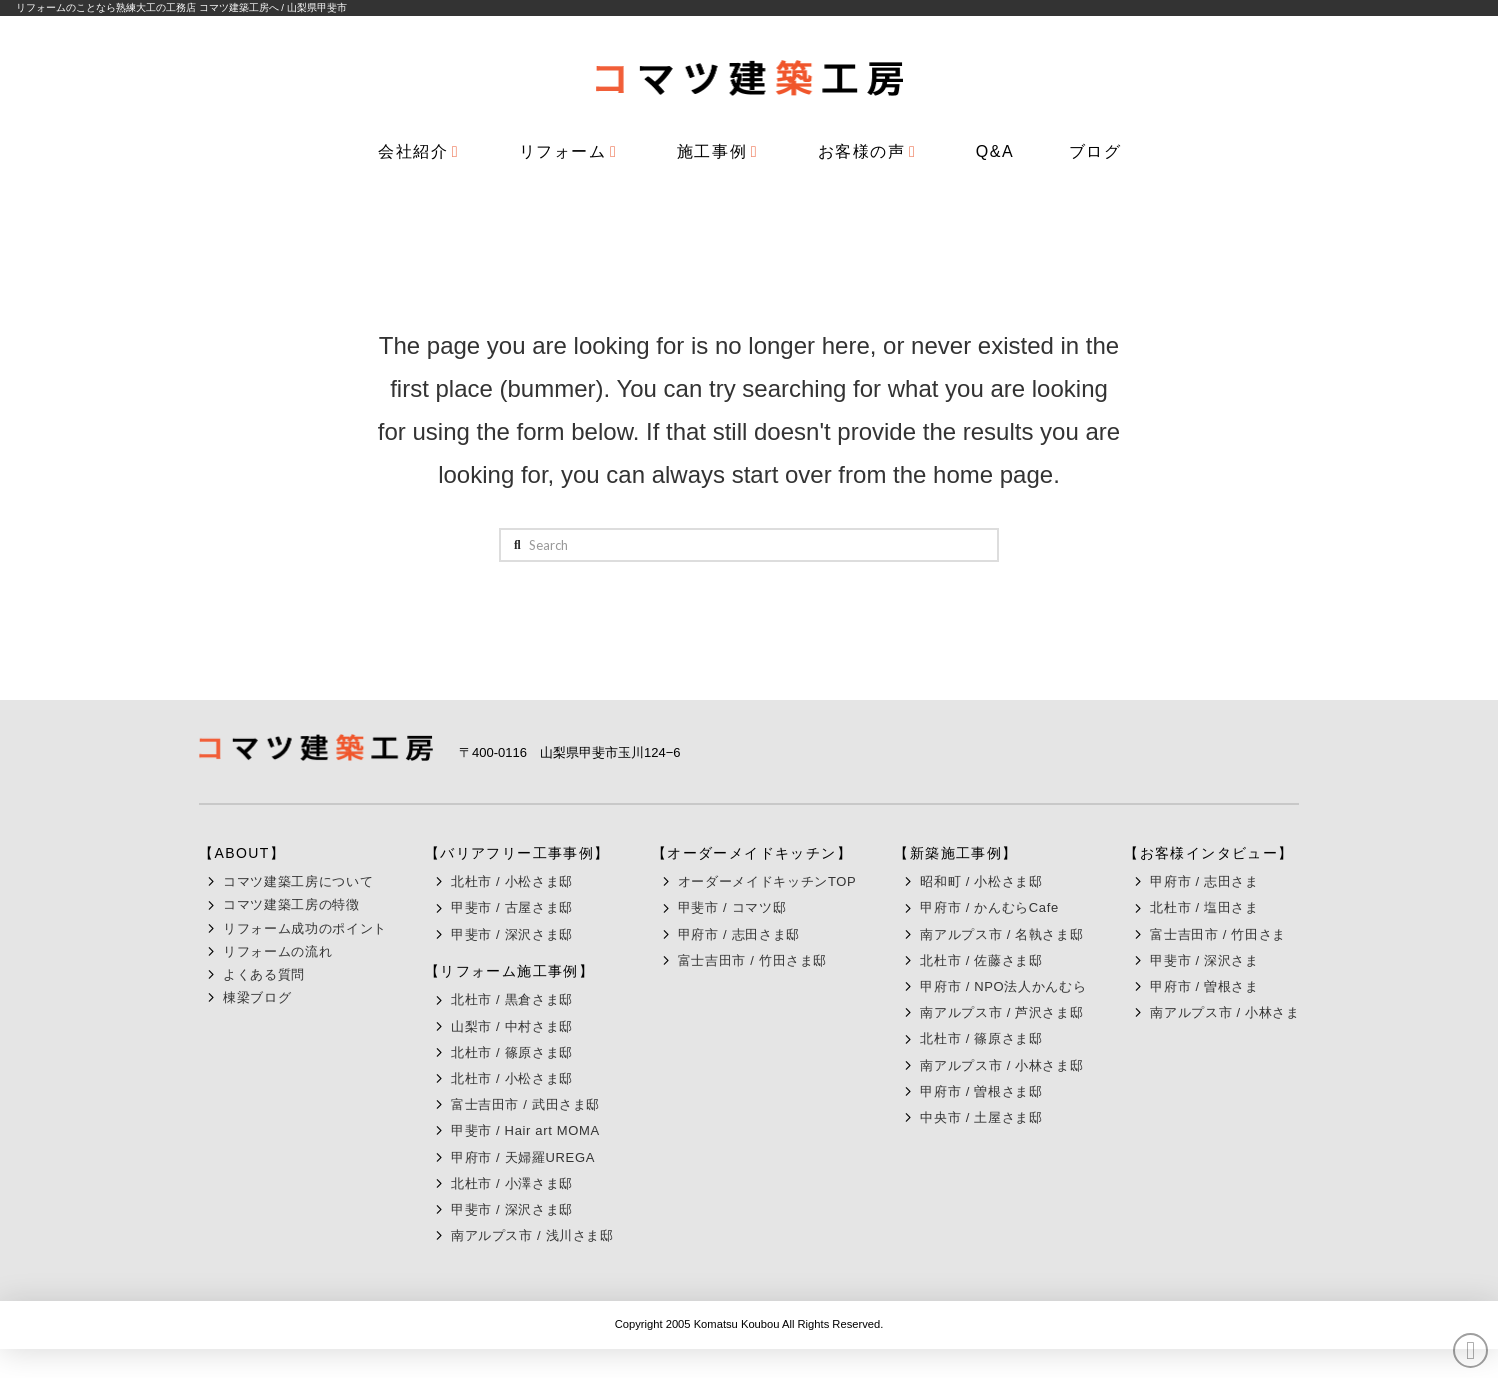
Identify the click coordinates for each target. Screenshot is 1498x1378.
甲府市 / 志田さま (1204, 881)
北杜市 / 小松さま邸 (512, 881)
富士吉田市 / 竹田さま (1218, 934)
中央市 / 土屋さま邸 (981, 1117)
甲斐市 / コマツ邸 (732, 907)
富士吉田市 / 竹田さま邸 (752, 960)
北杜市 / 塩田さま (1204, 907)
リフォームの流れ (277, 951)
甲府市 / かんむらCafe (989, 907)
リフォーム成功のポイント (305, 928)
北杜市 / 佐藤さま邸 (981, 960)
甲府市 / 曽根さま (1204, 986)
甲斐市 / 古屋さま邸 (512, 907)
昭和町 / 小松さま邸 (981, 881)
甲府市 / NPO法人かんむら (1003, 986)
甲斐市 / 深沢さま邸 (512, 934)
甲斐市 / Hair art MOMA (525, 1130)
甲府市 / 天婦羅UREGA (523, 1157)
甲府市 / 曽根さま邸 (981, 1091)
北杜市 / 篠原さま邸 (512, 1052)
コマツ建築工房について (298, 881)
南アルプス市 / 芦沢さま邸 (1001, 1012)
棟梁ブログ (257, 997)
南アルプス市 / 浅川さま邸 (532, 1235)
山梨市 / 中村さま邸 (512, 1026)
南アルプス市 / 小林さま (1224, 1012)
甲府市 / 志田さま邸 (739, 934)
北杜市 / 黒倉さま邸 (512, 999)
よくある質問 (264, 974)
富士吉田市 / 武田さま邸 (525, 1104)
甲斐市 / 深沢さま (1204, 960)
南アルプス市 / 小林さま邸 (1001, 1065)
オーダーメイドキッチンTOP (767, 881)
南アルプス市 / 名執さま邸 (1001, 934)
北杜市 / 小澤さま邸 (512, 1183)
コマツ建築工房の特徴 (291, 904)
